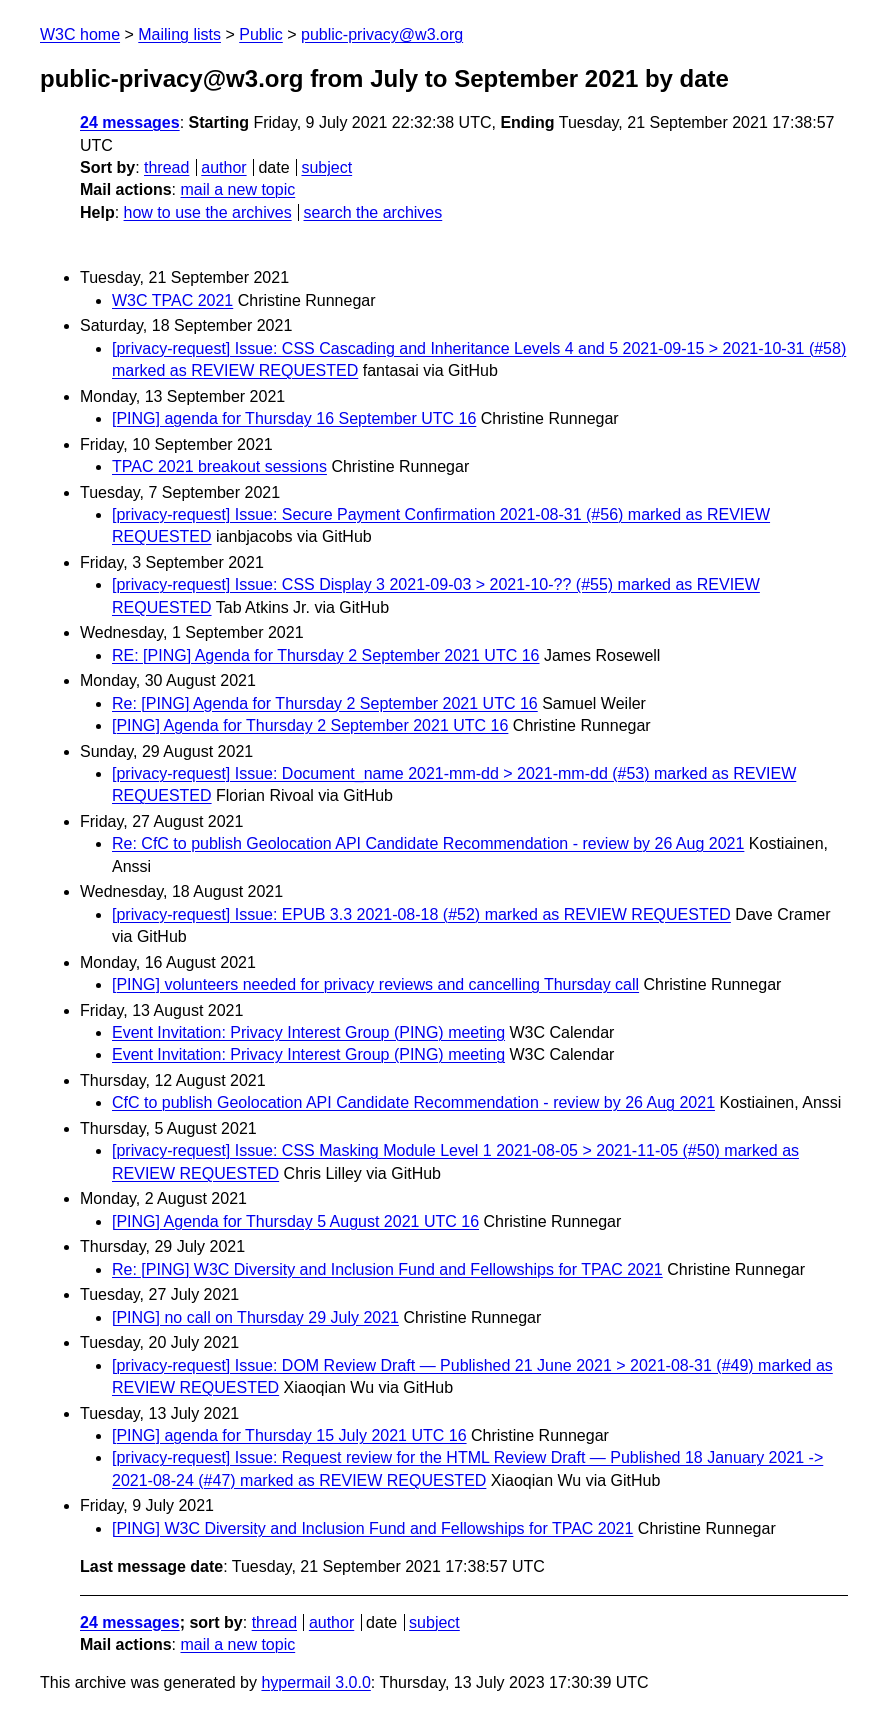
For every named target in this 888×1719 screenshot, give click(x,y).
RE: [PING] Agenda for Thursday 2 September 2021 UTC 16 (325, 655)
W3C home (80, 34)
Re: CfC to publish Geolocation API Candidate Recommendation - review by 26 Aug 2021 (428, 843)
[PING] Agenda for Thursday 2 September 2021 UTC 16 (310, 725)
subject (326, 167)
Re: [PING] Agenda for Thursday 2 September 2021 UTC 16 (325, 703)
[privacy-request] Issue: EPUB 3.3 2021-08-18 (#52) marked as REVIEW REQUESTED (421, 914)
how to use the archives (208, 212)
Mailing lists (179, 34)
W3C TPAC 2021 (172, 300)
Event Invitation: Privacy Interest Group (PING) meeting (308, 1032)
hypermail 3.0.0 (315, 1682)
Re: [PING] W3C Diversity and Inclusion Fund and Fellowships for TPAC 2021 (387, 1269)
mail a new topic (237, 189)
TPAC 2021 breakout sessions (219, 466)
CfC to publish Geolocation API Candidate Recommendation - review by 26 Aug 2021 (413, 1102)
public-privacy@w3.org (382, 34)
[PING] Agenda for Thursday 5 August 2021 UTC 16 (295, 1221)
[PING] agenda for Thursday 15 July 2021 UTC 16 (289, 1435)
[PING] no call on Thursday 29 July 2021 (255, 1317)
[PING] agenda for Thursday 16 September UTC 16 (294, 418)
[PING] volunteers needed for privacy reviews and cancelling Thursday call (375, 984)
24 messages (130, 122)
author (223, 167)
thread (166, 167)
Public (261, 34)
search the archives (373, 212)
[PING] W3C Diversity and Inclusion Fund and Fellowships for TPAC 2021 (372, 1528)
